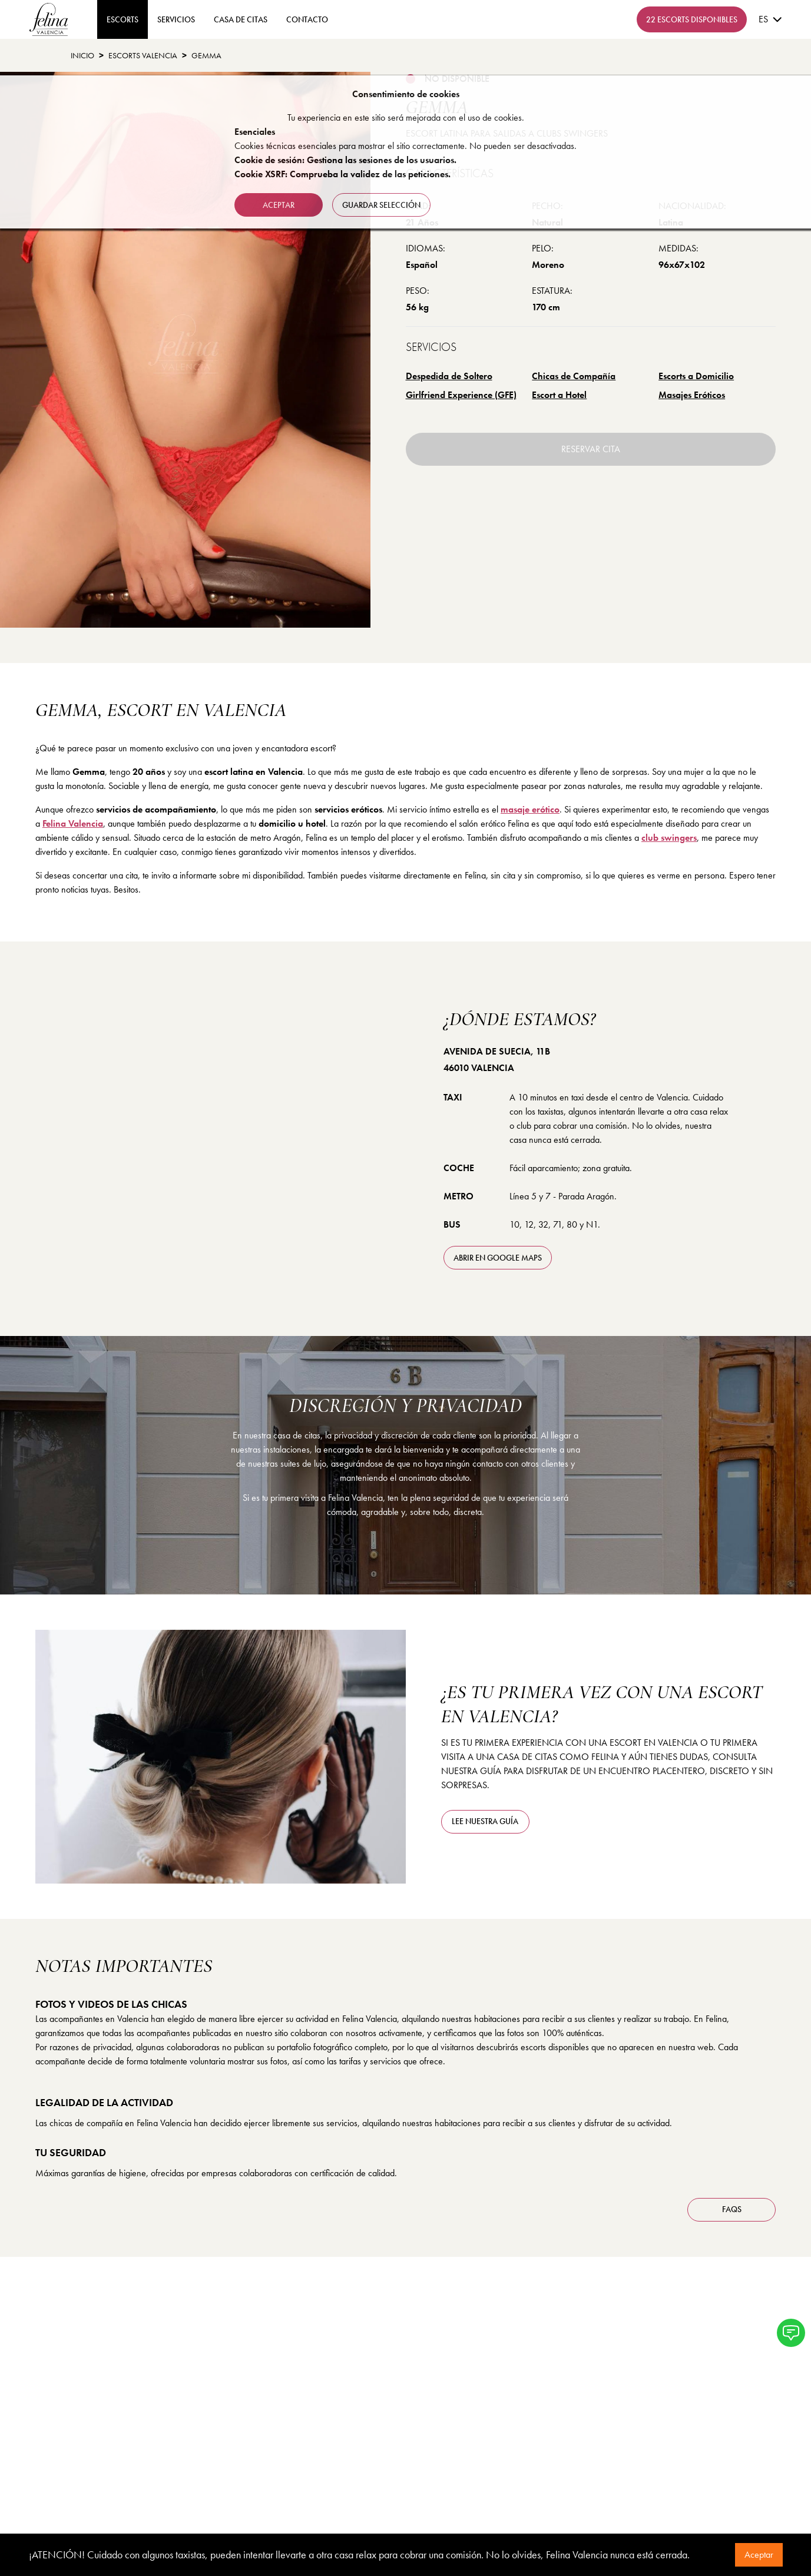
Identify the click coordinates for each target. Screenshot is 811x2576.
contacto (307, 19)
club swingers (669, 837)
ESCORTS (122, 19)
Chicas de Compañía (573, 376)
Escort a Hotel (559, 395)
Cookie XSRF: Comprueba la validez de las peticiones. (342, 174)
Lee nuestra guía (485, 1821)
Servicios (176, 19)
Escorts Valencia (142, 55)
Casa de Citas (240, 19)
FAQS (732, 2209)
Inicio (82, 55)
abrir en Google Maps (498, 1257)
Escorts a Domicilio (696, 376)
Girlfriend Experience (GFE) (461, 395)
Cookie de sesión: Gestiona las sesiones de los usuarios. (345, 160)
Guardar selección (381, 205)
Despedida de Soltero (449, 376)
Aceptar (758, 2554)
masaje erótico (530, 809)
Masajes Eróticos (691, 395)
